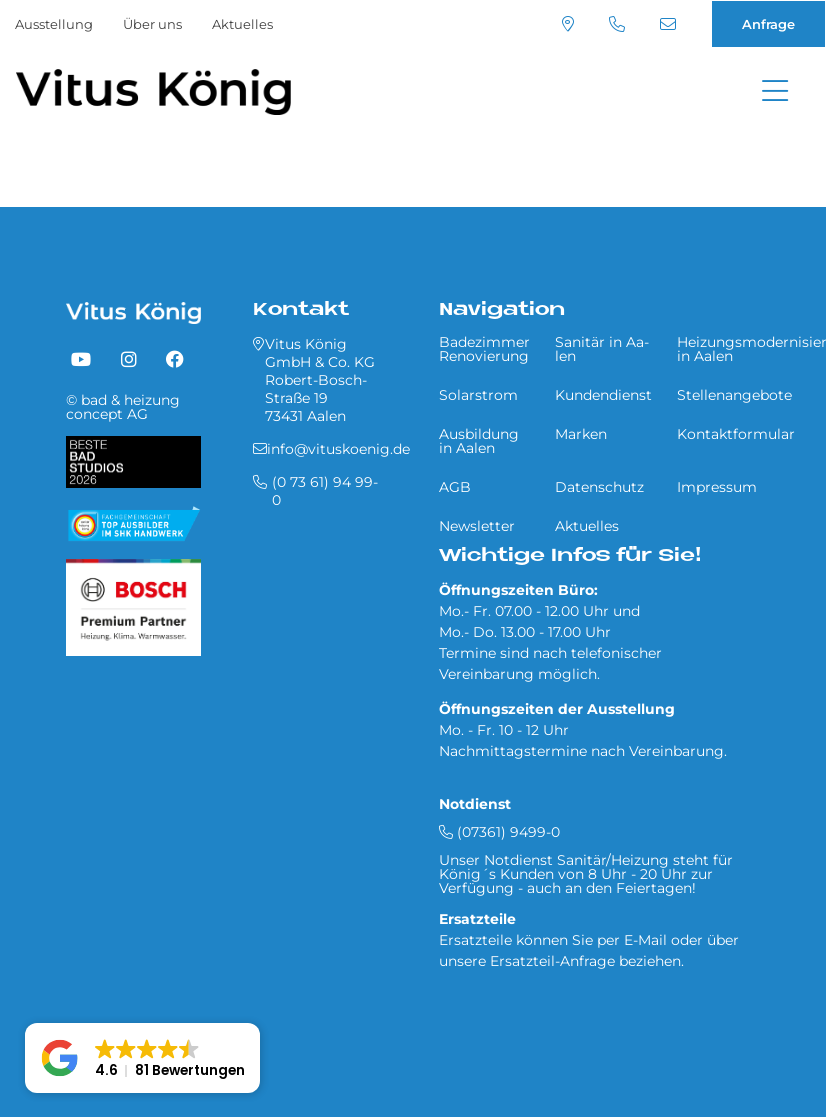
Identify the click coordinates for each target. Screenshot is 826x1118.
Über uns (152, 24)
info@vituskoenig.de (668, 24)
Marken (581, 434)
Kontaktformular (736, 434)
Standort (568, 24)
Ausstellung (54, 24)
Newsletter (477, 526)
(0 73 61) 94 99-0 (617, 24)
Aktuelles (242, 24)
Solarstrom (478, 395)
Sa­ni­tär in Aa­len (602, 349)
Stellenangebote (734, 395)
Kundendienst (603, 395)
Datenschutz (599, 487)
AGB (455, 487)
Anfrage (768, 24)
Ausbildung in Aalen (479, 441)
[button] (142, 1058)
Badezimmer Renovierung (484, 349)
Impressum (717, 487)
